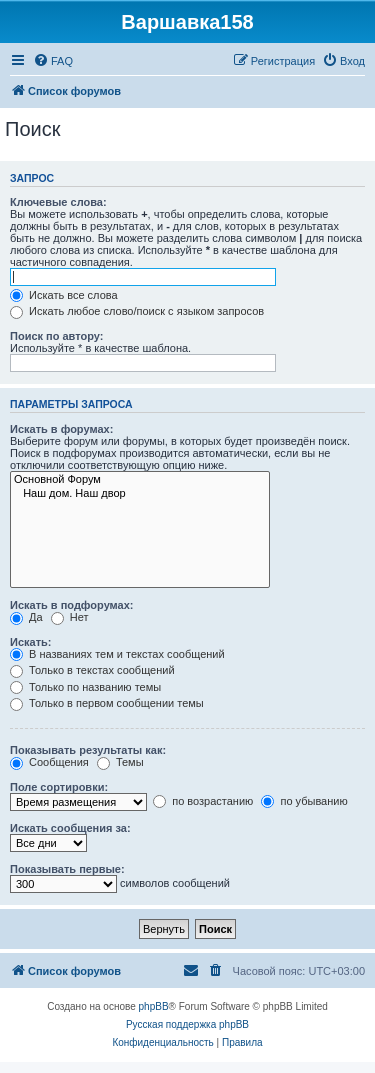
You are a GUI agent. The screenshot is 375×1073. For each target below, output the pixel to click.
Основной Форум (140, 480)
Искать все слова (64, 295)
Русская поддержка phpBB (187, 1024)
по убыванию (304, 801)
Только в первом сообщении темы (107, 703)
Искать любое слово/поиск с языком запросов (137, 311)
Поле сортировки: (59, 787)
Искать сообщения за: (70, 828)
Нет (70, 617)
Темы (120, 762)
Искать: (30, 642)
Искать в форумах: (61, 429)
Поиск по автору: (56, 336)
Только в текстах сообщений (92, 670)
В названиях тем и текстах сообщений (117, 654)
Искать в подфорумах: (72, 605)
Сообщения (49, 762)
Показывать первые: (67, 869)
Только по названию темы (85, 687)
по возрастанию (203, 801)
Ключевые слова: (58, 202)
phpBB (154, 1006)
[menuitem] (53, 61)
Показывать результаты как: (88, 750)
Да (26, 617)
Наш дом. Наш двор (140, 494)
